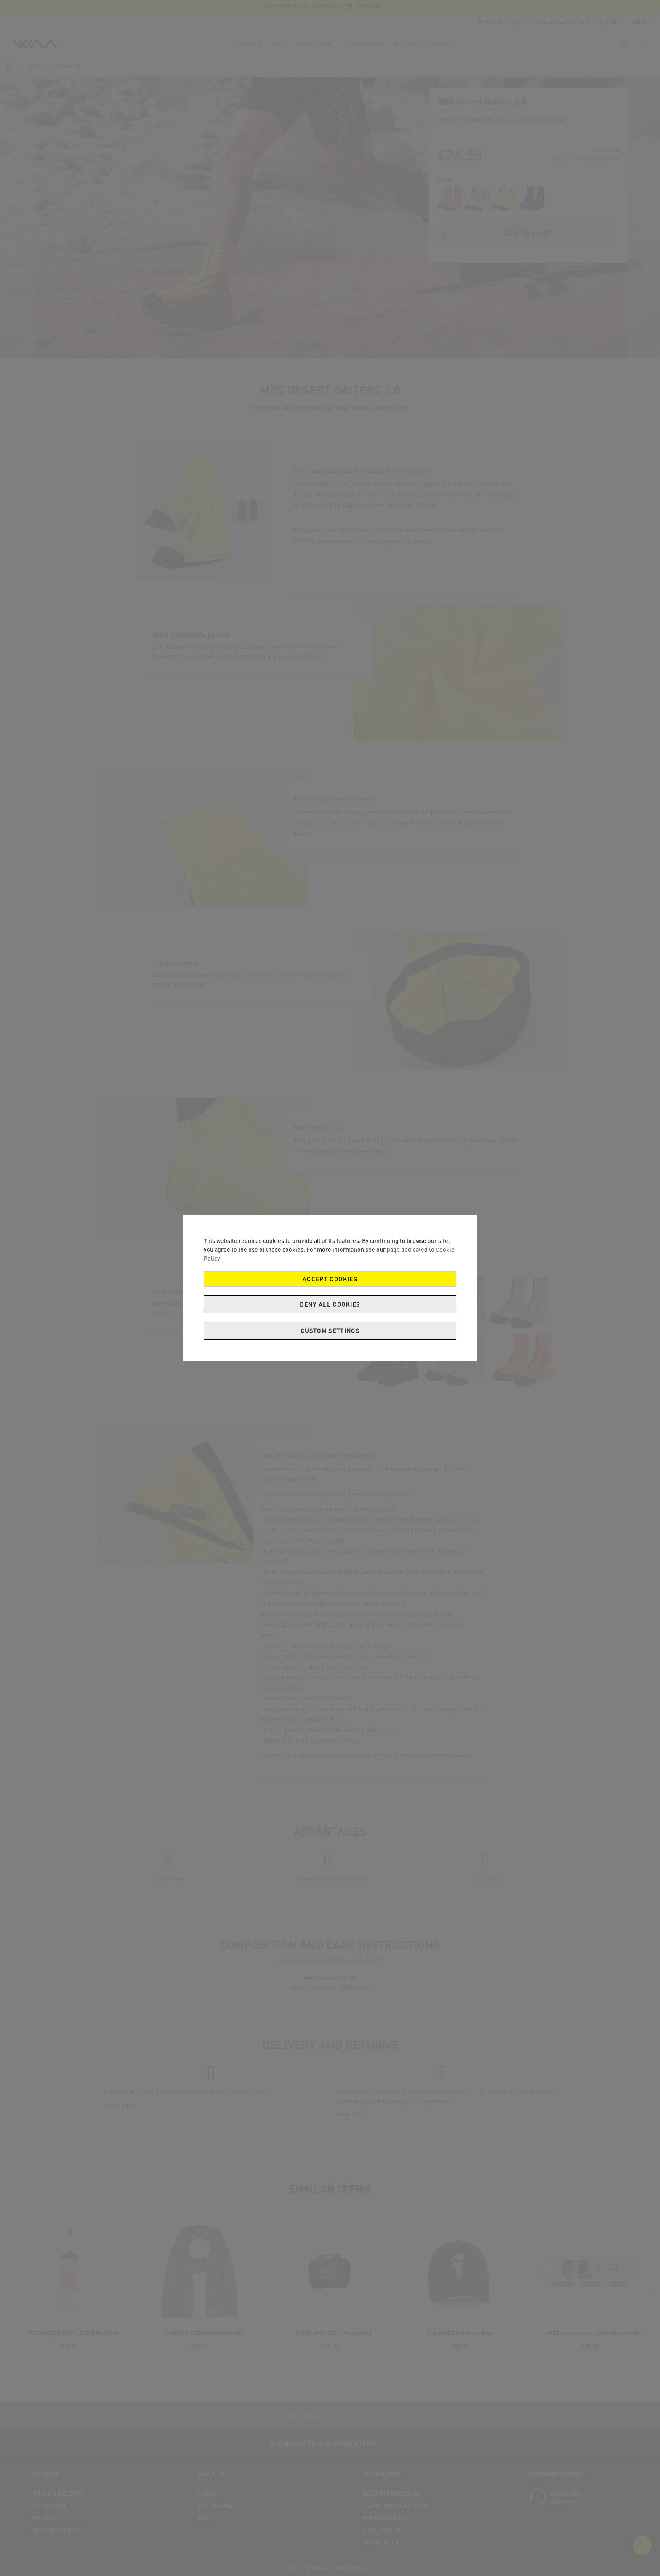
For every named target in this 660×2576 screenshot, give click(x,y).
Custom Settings (330, 1330)
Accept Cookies (330, 1279)
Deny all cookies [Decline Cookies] (330, 1304)
